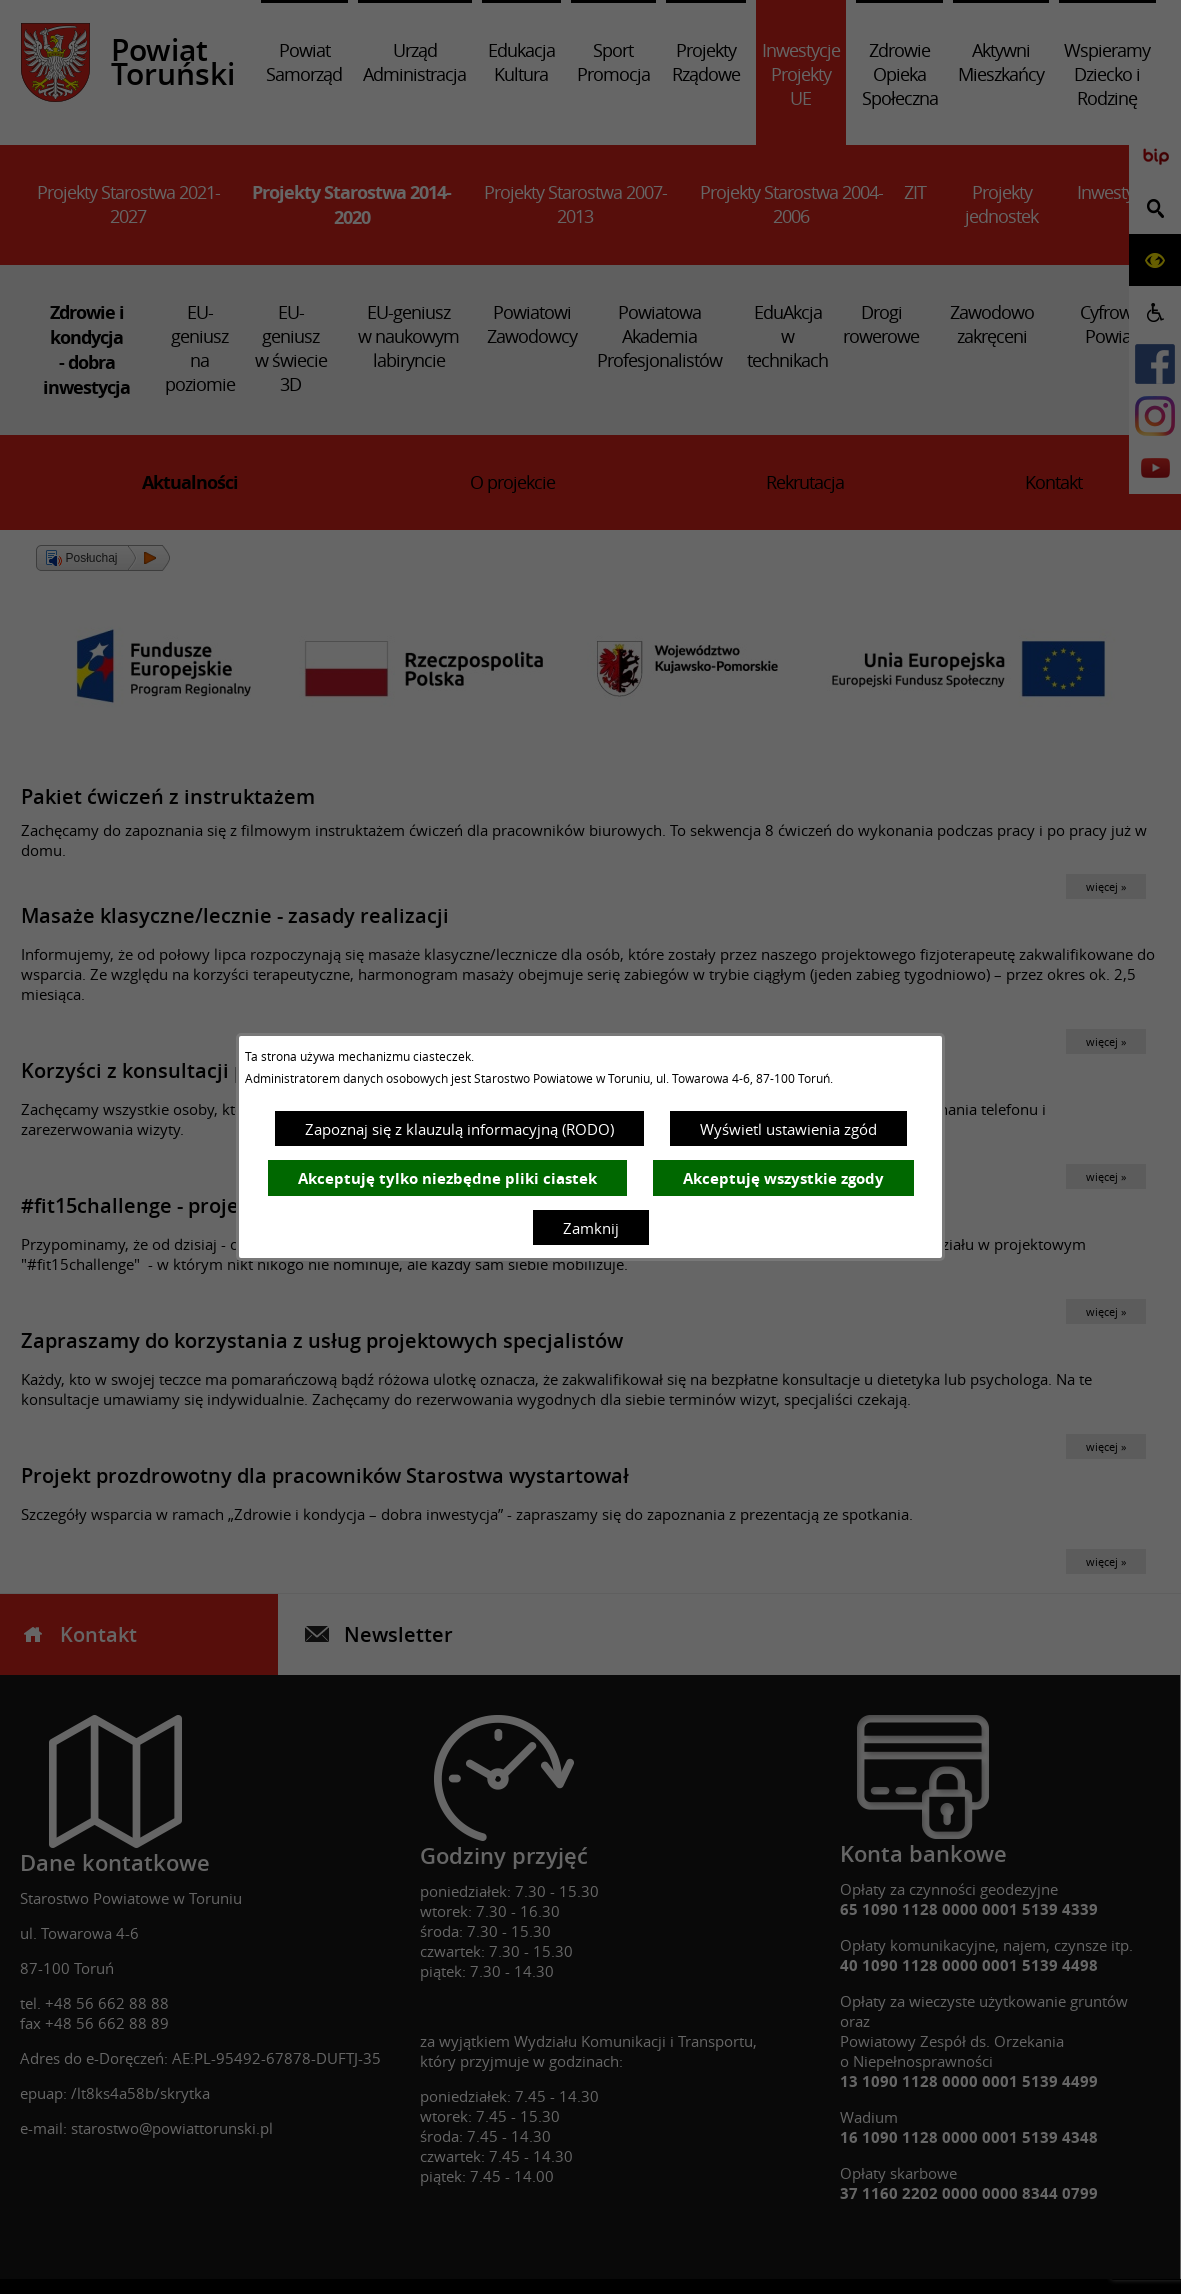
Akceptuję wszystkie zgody (783, 1178)
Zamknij (591, 1228)
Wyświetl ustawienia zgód (788, 1129)
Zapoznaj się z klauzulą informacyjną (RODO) (459, 1129)
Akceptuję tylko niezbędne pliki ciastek (447, 1178)
